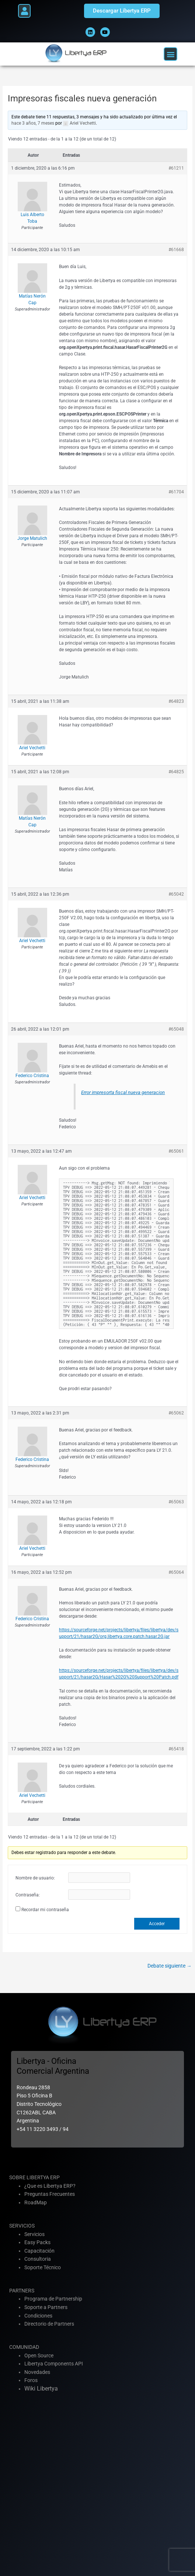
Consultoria (37, 2259)
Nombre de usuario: (35, 1878)
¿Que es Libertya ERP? (50, 2186)
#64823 (176, 701)
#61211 (176, 168)
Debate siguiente (169, 1966)
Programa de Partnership (53, 2299)
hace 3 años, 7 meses (32, 123)
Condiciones (38, 2316)
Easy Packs (37, 2242)
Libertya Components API (53, 2364)
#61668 (176, 249)
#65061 (176, 1151)
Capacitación (39, 2251)
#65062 (176, 1413)
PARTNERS (21, 2291)
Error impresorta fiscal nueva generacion (123, 1092)
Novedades (37, 2372)
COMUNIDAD (24, 2347)
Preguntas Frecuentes (49, 2194)
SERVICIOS (22, 2226)
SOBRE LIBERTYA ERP (34, 2177)
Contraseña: (27, 1895)
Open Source (38, 2355)
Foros (31, 2380)
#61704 (176, 491)
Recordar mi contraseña (45, 1909)
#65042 (176, 894)
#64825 (176, 771)
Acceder (157, 1923)
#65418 (176, 1749)
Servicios (34, 2234)
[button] (24, 11)
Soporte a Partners (45, 2307)
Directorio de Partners (49, 2324)
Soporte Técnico (42, 2267)
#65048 (176, 1029)
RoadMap (35, 2202)
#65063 (176, 1501)
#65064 (176, 1572)
